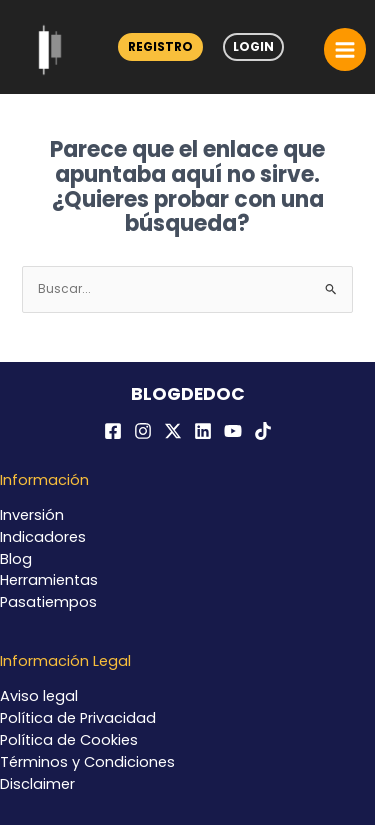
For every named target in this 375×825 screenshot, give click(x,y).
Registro (160, 46)
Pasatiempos (48, 602)
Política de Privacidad (78, 718)
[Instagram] (143, 431)
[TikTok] (263, 431)
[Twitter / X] (173, 431)
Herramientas (49, 580)
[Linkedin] (203, 431)
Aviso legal (39, 696)
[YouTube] (233, 431)
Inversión (32, 515)
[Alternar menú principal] (345, 49)
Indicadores (43, 537)
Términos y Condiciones (87, 762)
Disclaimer (37, 784)
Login (253, 46)
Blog (16, 559)
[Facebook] (113, 431)
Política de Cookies (69, 740)
